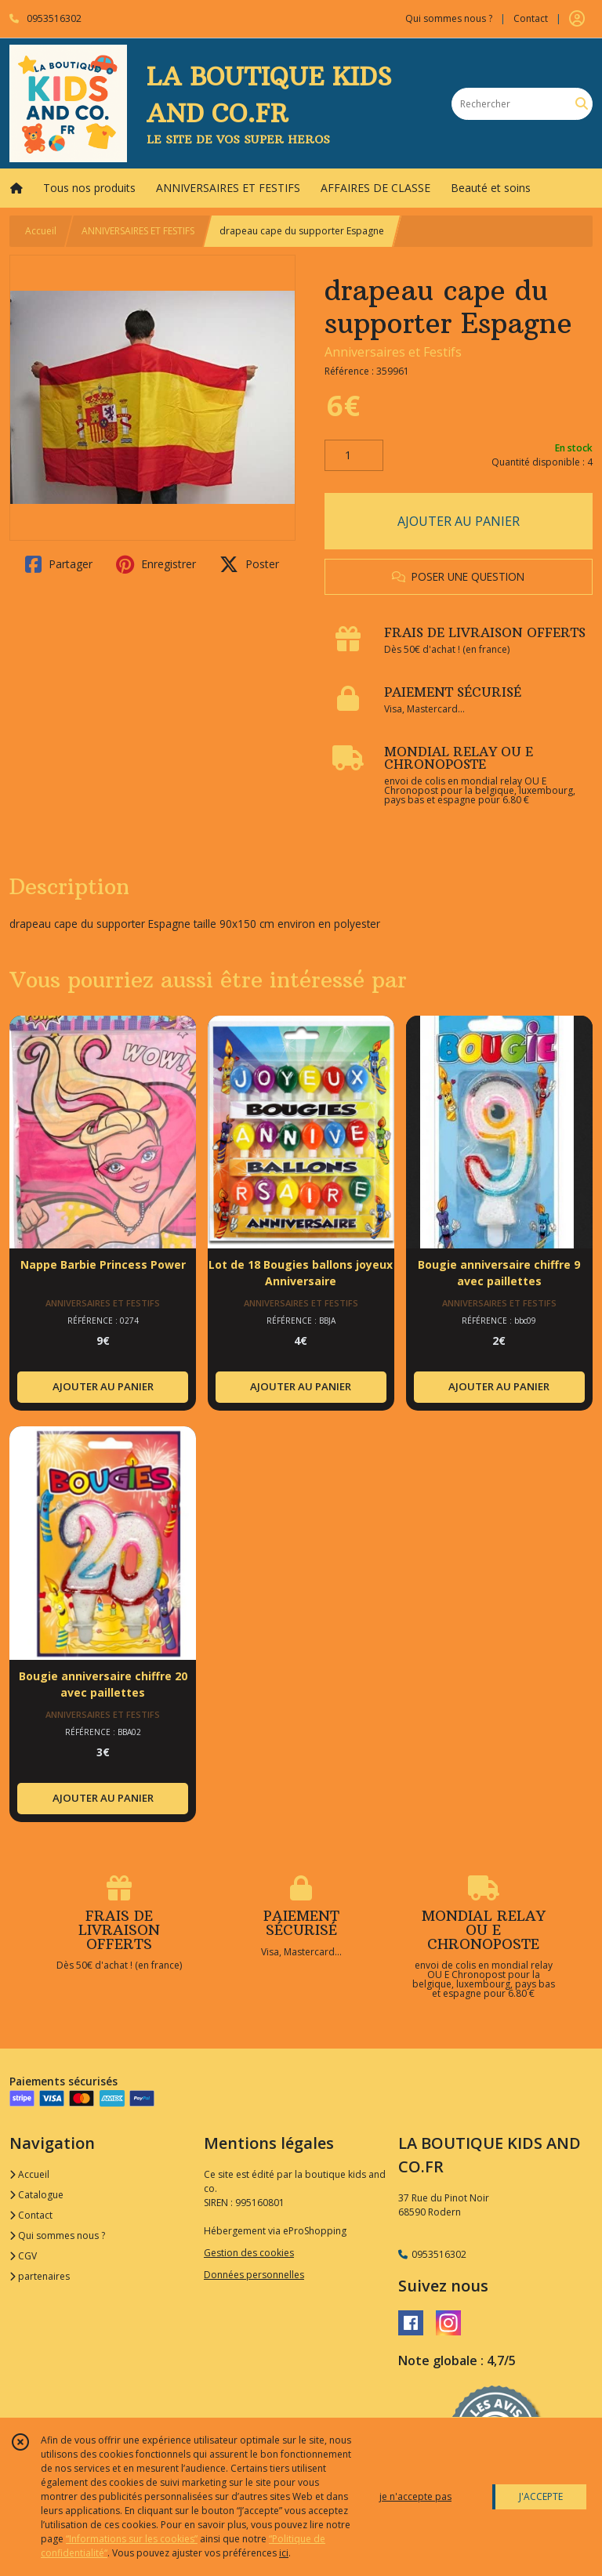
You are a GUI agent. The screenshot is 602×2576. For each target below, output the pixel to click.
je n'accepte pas (415, 2496)
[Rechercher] (581, 104)
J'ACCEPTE (541, 2496)
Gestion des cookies (249, 2252)
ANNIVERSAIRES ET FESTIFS (138, 230)
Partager (58, 564)
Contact (530, 18)
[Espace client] (577, 19)
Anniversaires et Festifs (393, 351)
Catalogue (36, 2194)
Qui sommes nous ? (57, 2235)
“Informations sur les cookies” (132, 2538)
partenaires (39, 2276)
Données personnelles (254, 2274)
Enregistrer (156, 564)
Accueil (40, 230)
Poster (249, 564)
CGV (23, 2256)
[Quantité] (354, 455)
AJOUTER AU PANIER (458, 521)
